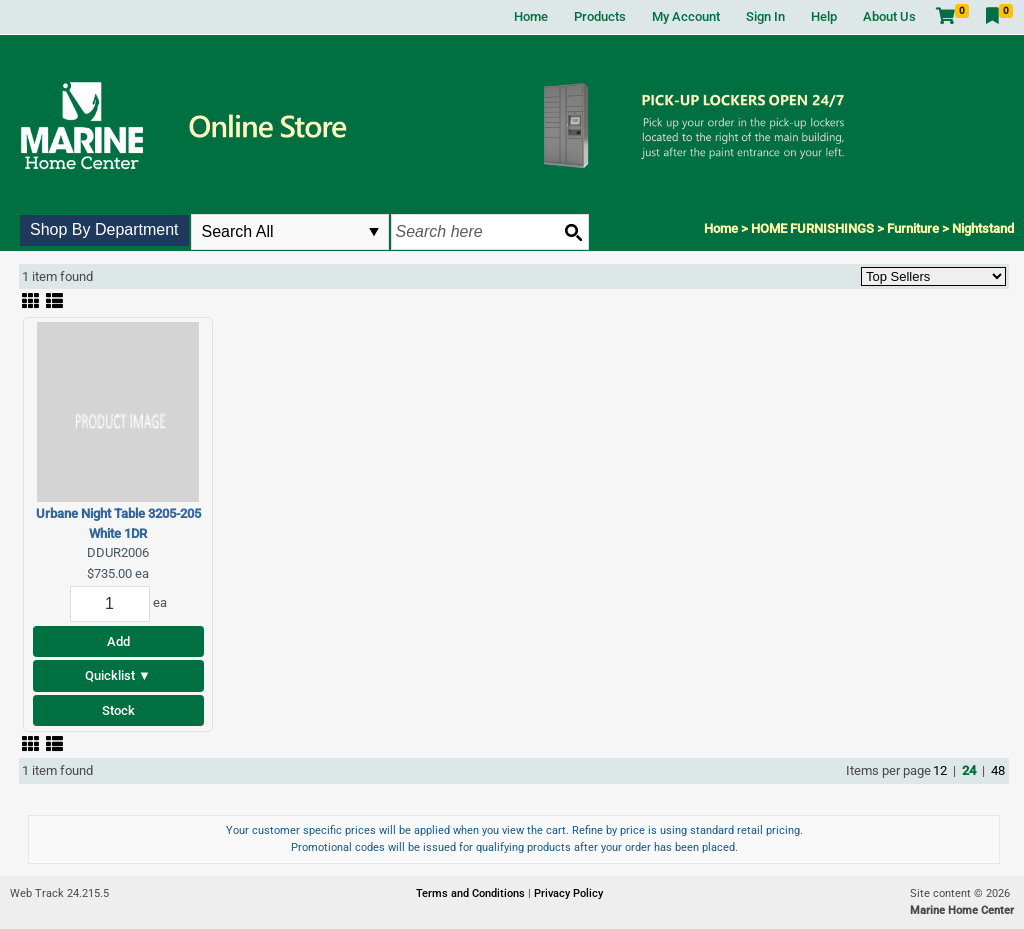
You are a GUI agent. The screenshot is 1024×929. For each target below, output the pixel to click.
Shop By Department (104, 229)
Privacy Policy (568, 893)
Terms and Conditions (472, 893)
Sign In (765, 16)
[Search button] (573, 232)
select (374, 232)
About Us (889, 16)
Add (118, 641)
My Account (686, 16)
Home (531, 16)
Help (824, 16)
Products (600, 16)
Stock (118, 710)
